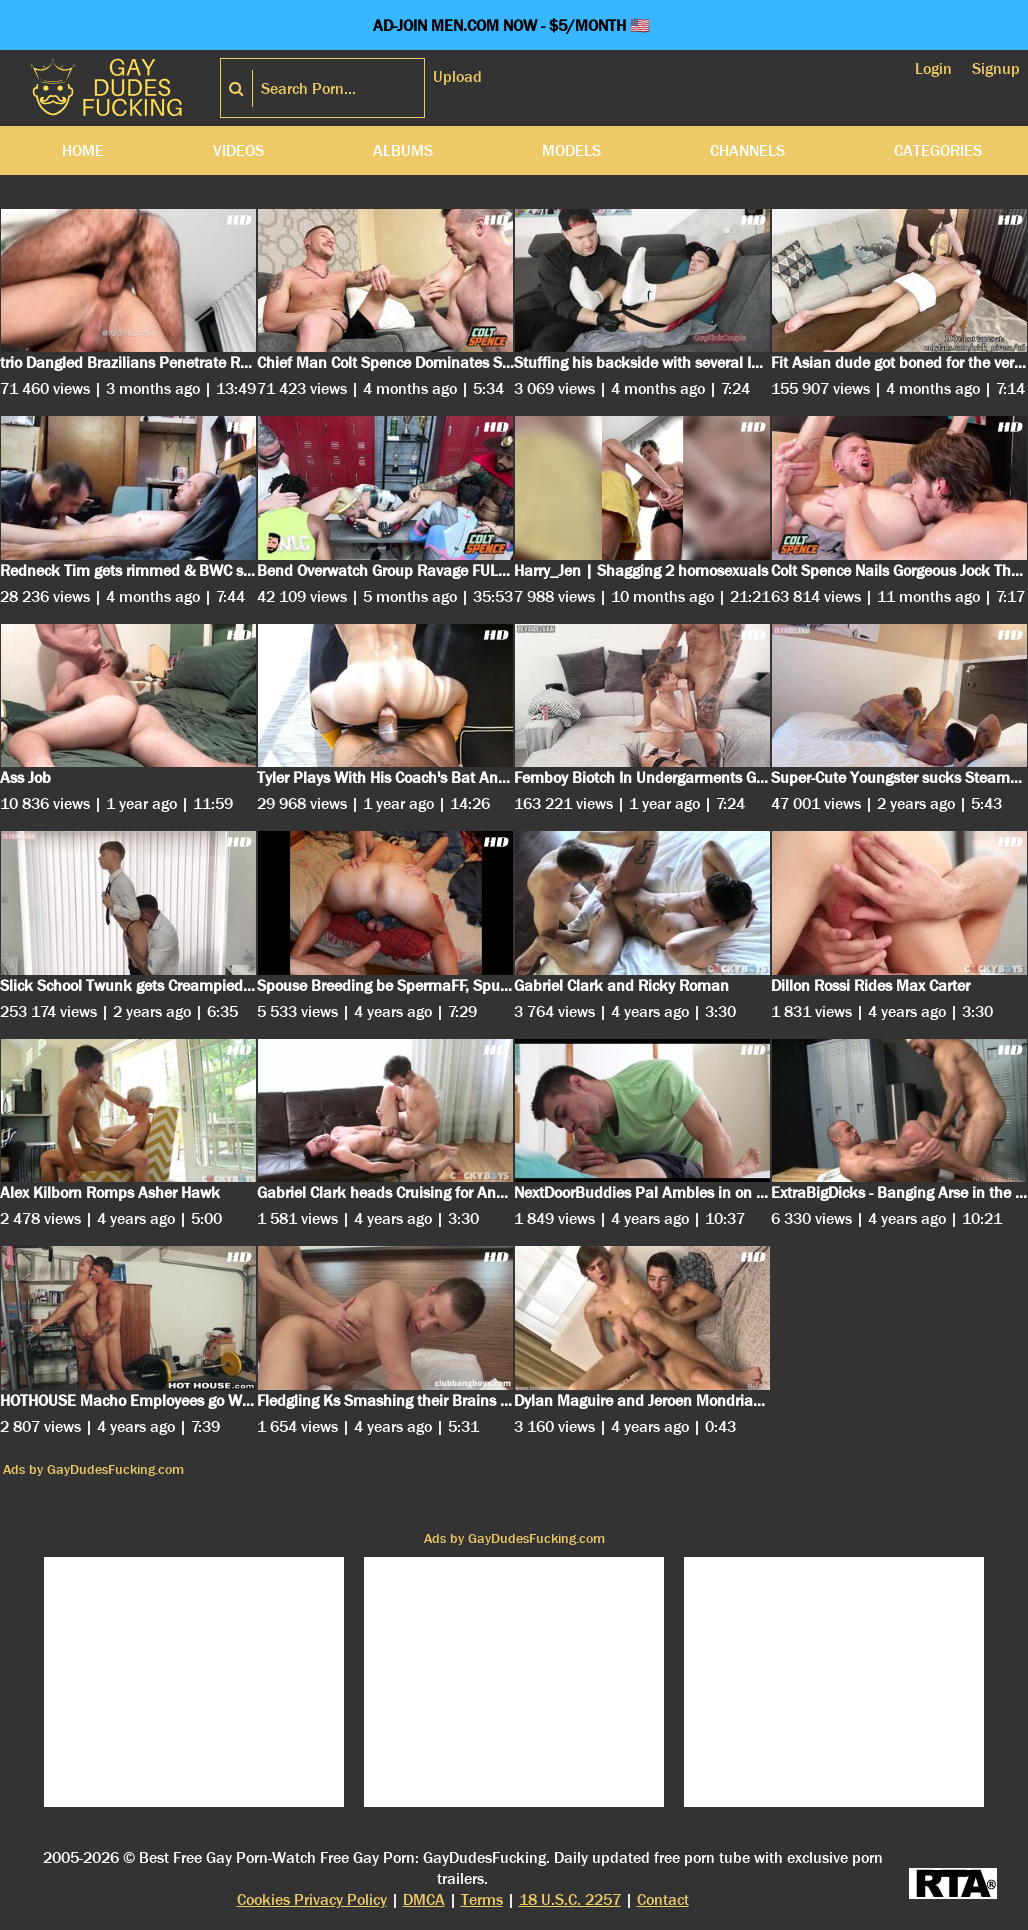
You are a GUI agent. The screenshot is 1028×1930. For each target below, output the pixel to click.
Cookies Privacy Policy (312, 1899)
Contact (663, 1899)
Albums (403, 150)
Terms (482, 1899)
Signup (996, 68)
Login (933, 68)
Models (571, 150)
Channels (747, 150)
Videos (238, 150)
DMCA (424, 1899)
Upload (457, 76)
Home (83, 150)
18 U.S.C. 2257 (570, 1899)
